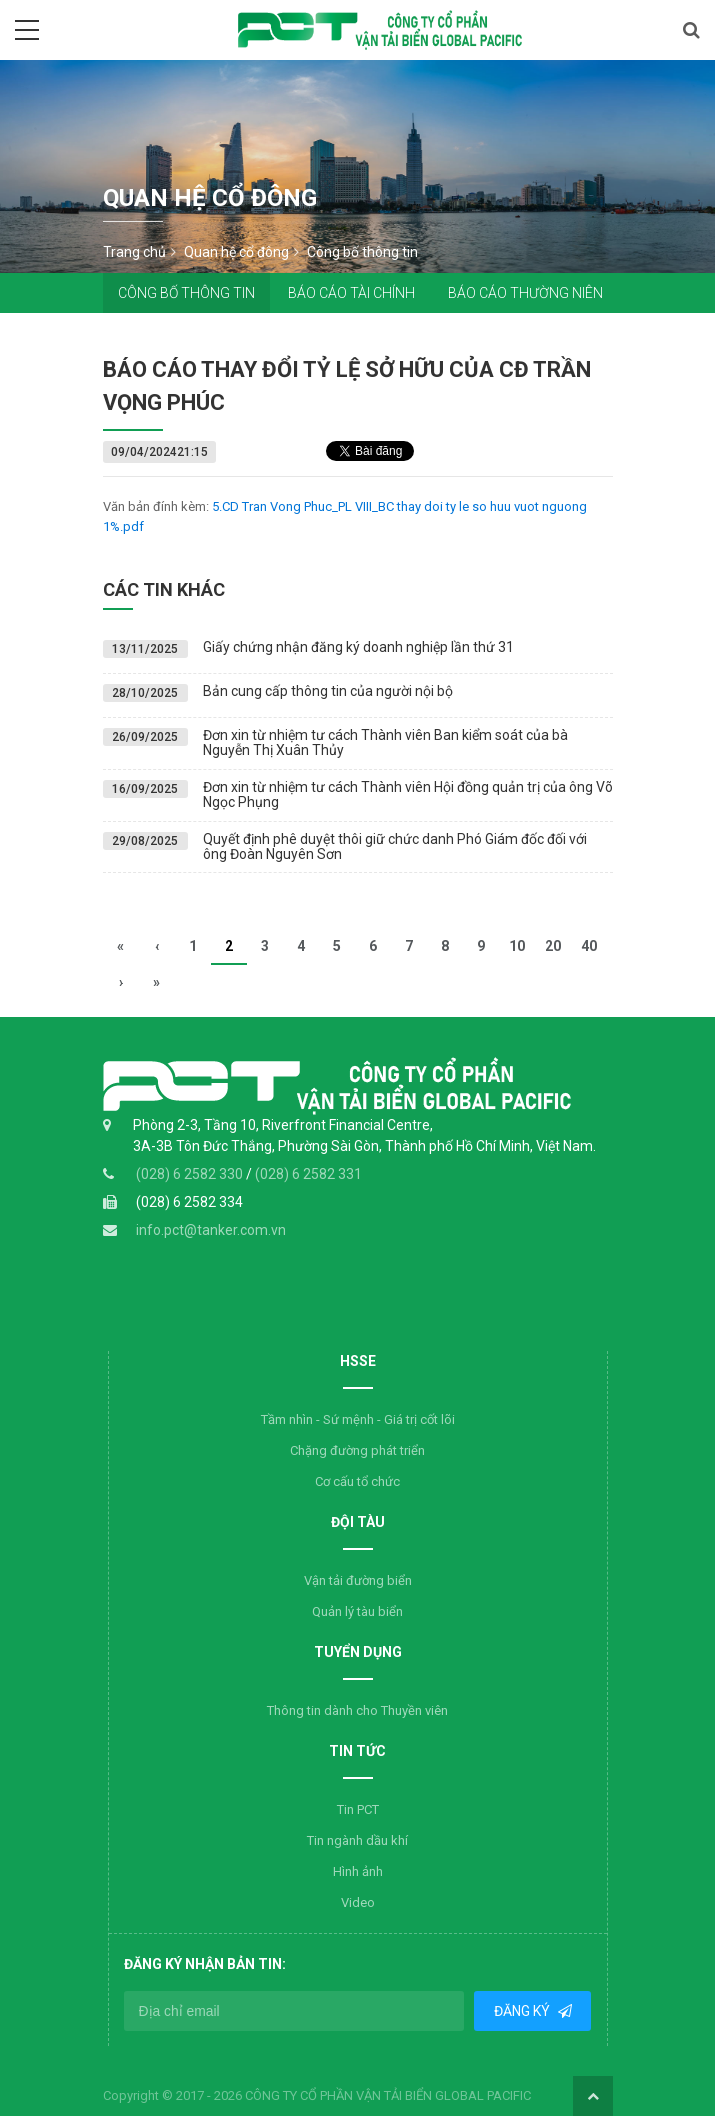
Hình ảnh (358, 1871)
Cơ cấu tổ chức (357, 1481)
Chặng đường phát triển (357, 1450)
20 (553, 946)
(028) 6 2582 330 (191, 1174)
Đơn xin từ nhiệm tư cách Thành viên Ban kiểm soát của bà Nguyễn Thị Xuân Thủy (385, 742)
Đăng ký (523, 2011)
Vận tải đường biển (358, 1580)
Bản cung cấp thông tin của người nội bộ (328, 691)
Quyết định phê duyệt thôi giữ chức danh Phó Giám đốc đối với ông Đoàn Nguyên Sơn (395, 846)
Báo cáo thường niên (525, 293)
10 (517, 946)
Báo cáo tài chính (351, 293)
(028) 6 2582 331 (308, 1174)
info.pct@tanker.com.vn (211, 1230)
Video (358, 1902)
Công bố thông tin (186, 293)
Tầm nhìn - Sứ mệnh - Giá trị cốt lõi (358, 1419)
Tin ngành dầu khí (357, 1840)
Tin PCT (358, 1809)
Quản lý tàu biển (357, 1611)
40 (589, 946)
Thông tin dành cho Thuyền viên (357, 1710)
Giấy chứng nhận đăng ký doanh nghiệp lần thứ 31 (358, 647)
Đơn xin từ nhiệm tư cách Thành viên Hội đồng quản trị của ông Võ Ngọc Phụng (408, 794)
